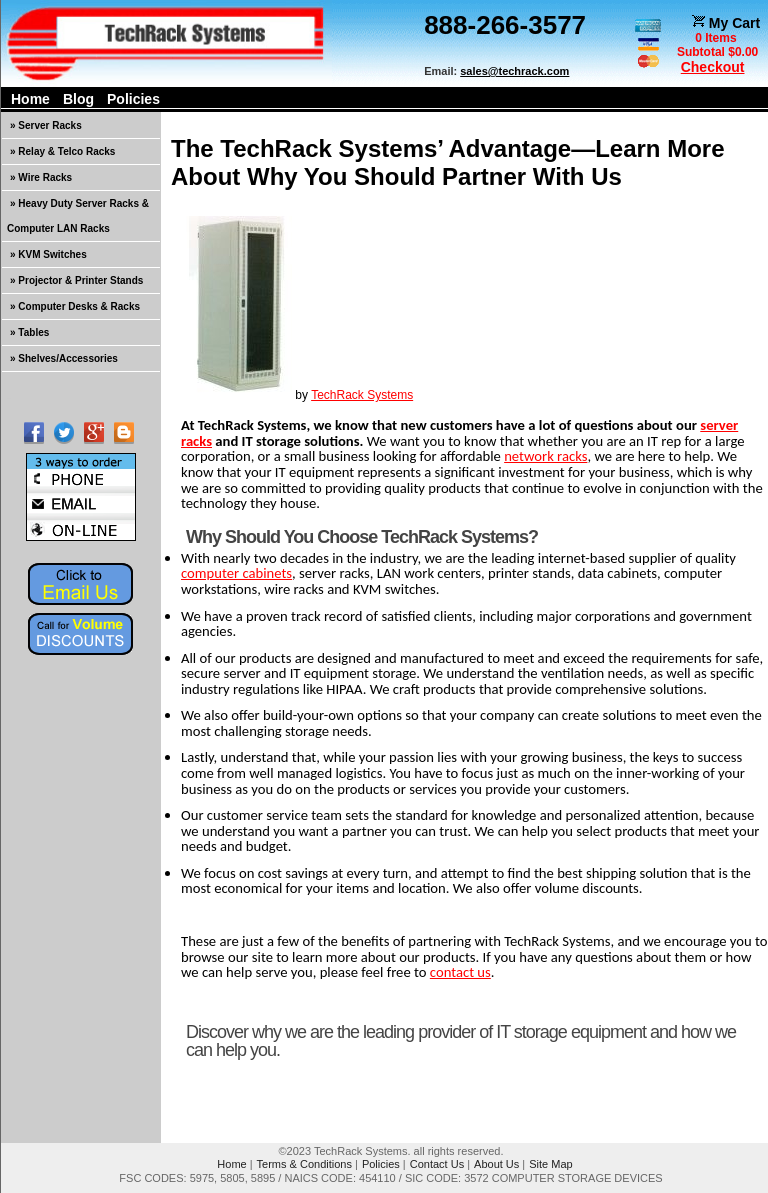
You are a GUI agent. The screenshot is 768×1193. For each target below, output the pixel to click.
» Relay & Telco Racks (62, 151)
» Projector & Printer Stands (76, 280)
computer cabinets (236, 573)
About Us (496, 1164)
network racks (545, 456)
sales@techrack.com (514, 71)
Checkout (713, 67)
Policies (133, 99)
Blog (78, 99)
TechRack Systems (362, 395)
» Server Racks (46, 125)
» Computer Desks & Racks (75, 306)
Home (30, 99)
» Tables (29, 332)
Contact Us (437, 1164)
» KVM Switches (48, 254)
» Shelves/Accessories (64, 358)
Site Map (550, 1164)
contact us (460, 972)
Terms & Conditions (304, 1164)
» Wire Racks (41, 177)
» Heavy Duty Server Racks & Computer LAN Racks (78, 216)
